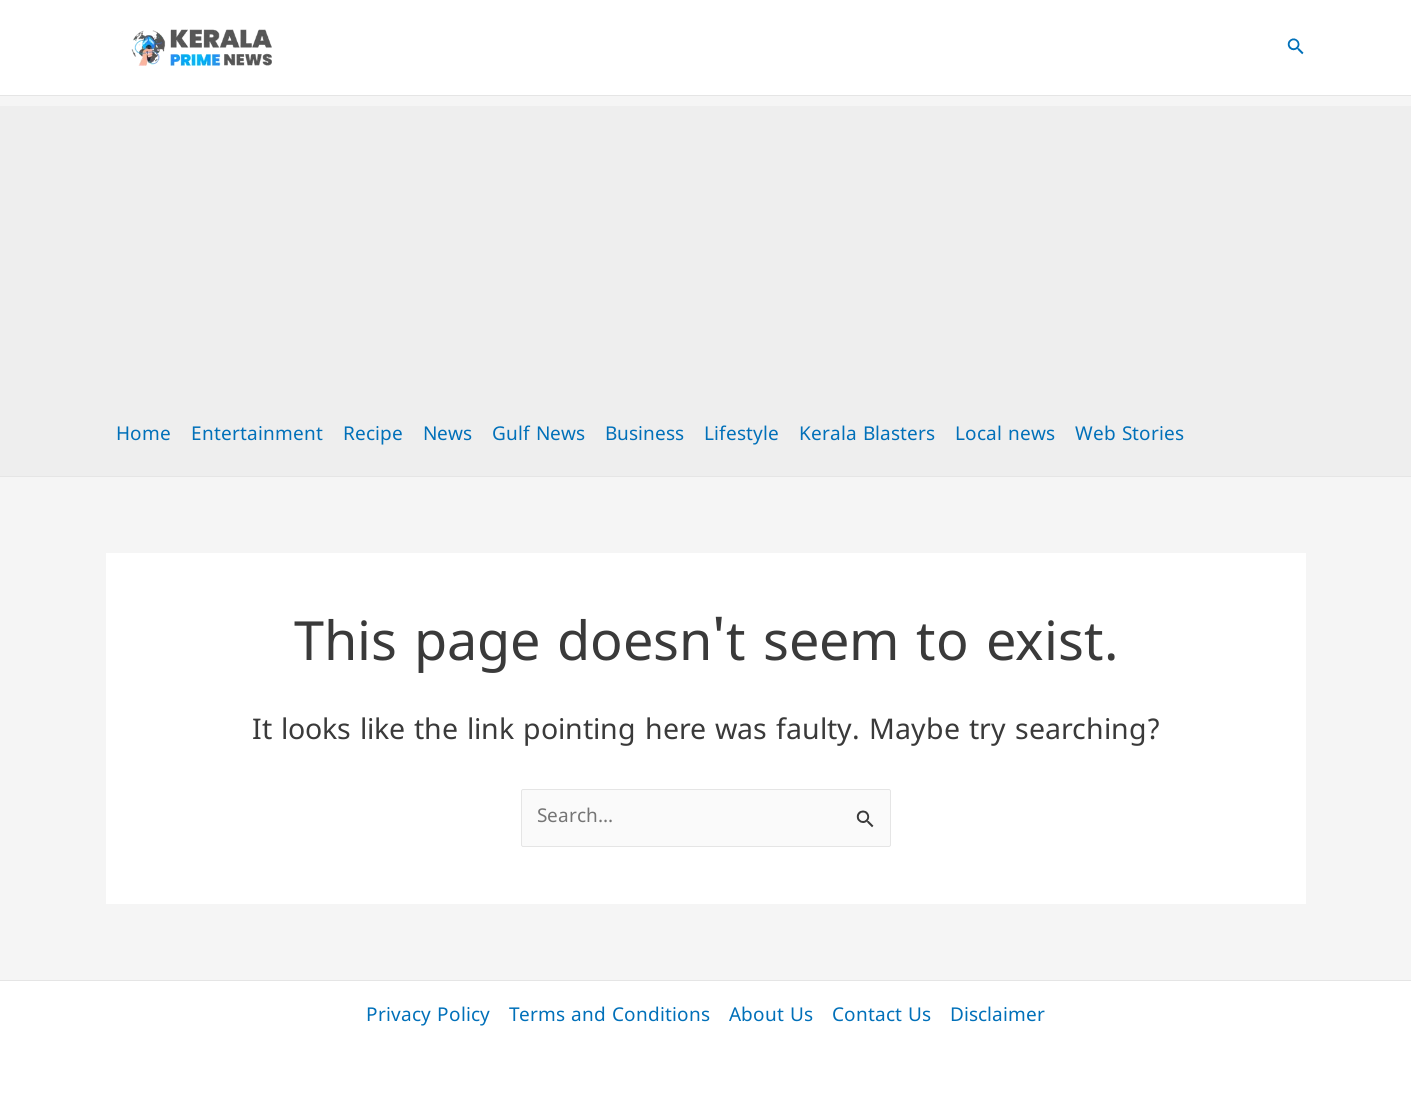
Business (644, 435)
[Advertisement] (706, 246)
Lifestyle (741, 435)
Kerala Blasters (867, 435)
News (447, 435)
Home (143, 435)
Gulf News (538, 435)
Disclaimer (997, 1016)
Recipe (373, 435)
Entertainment (257, 435)
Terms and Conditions (609, 1016)
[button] (1296, 48)
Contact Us (881, 1016)
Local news (1005, 435)
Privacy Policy (428, 1016)
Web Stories (1129, 435)
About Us (771, 1016)
